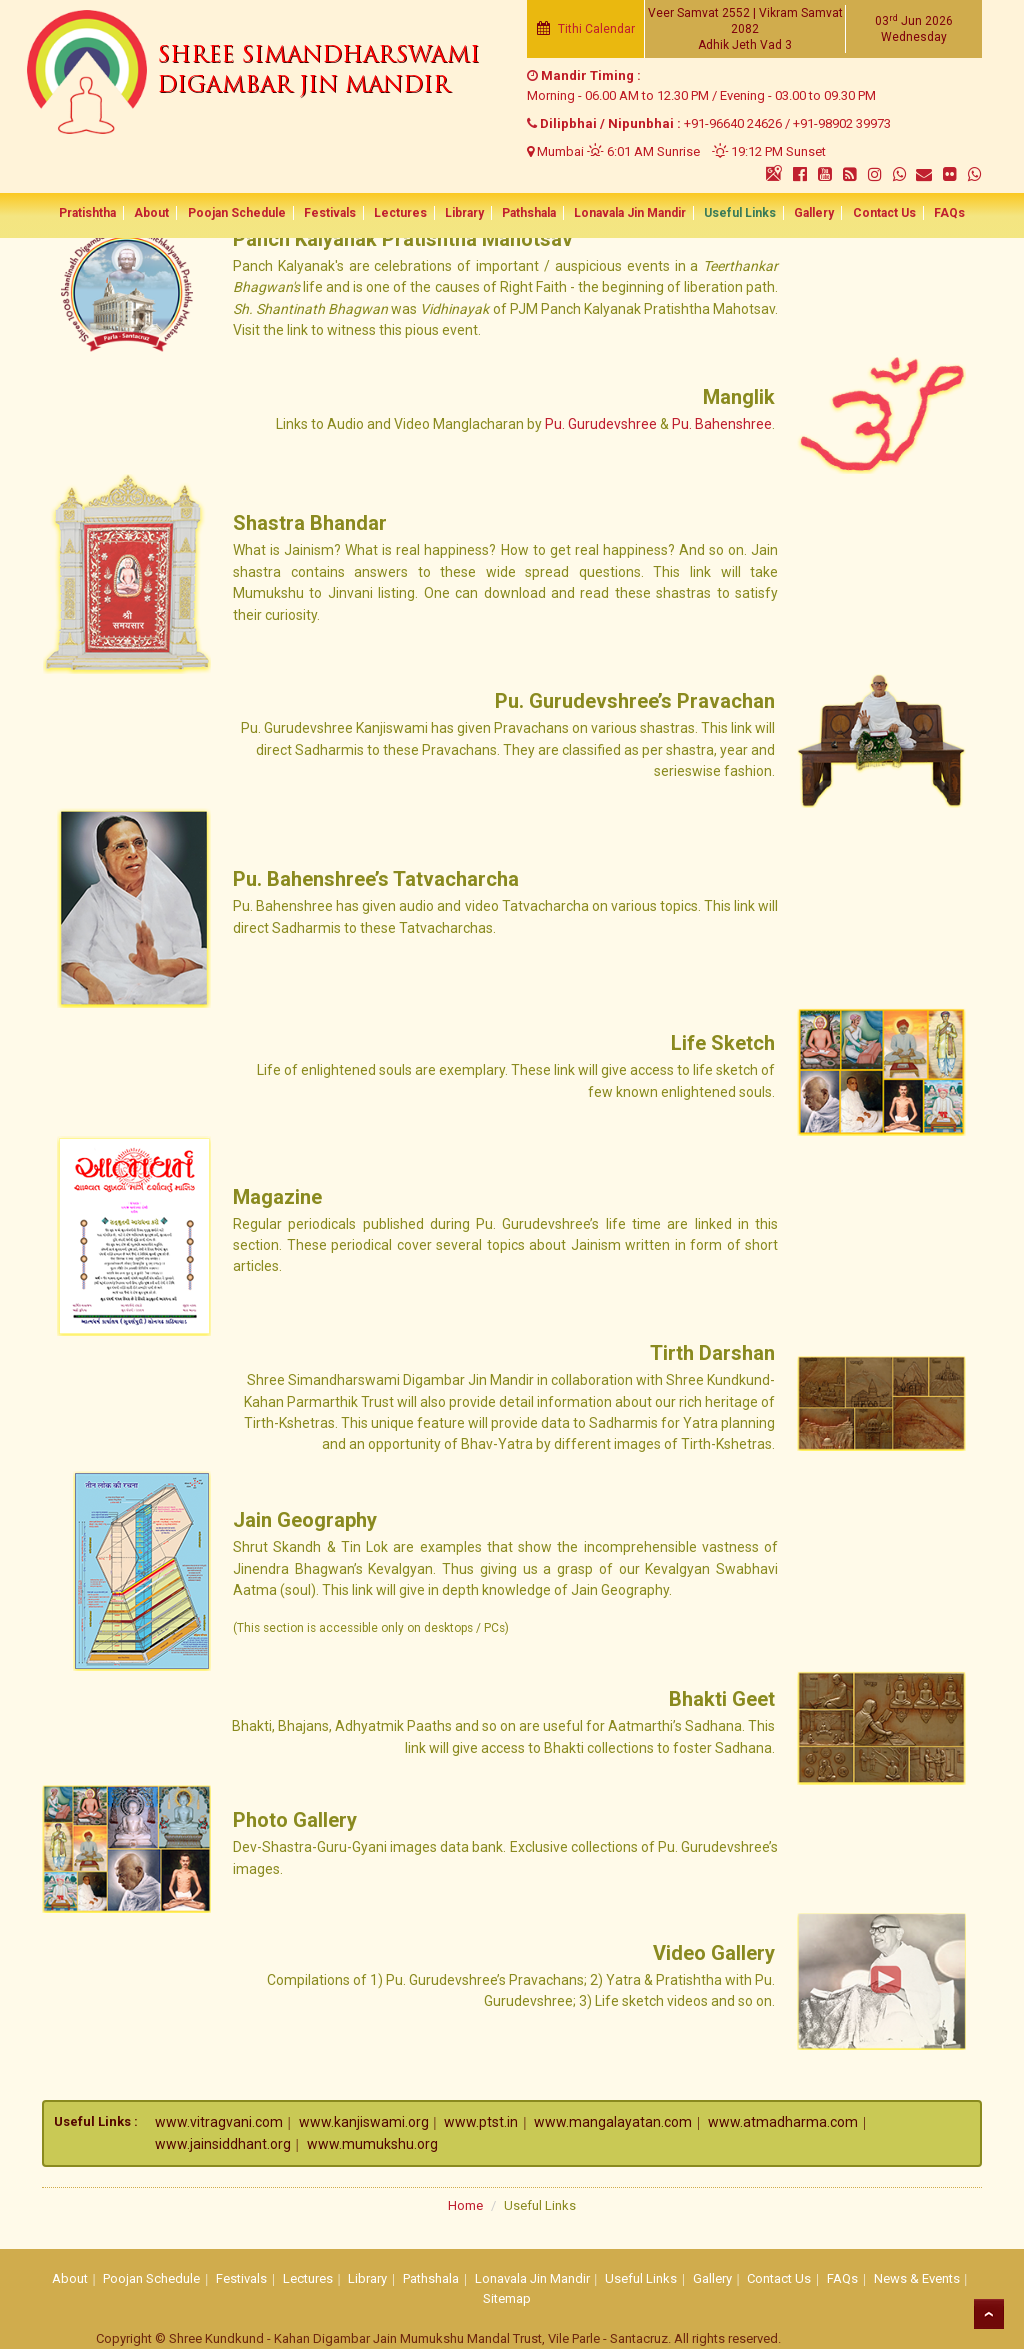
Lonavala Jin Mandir (626, 214)
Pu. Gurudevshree (601, 424)
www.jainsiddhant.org (223, 2144)
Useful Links (732, 214)
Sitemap (507, 2298)
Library (466, 214)
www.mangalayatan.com (613, 2122)
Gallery (803, 214)
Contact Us (869, 214)
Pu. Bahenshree (722, 424)
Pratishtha (105, 214)
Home (465, 2205)
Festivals (338, 214)
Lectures (405, 214)
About (166, 214)
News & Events (917, 2278)
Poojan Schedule (248, 214)
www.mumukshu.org (372, 2144)
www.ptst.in (481, 2122)
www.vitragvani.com (219, 2122)
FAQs (931, 214)
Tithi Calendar (586, 29)
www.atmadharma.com (783, 2122)
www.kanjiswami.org (364, 2122)
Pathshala (528, 214)
